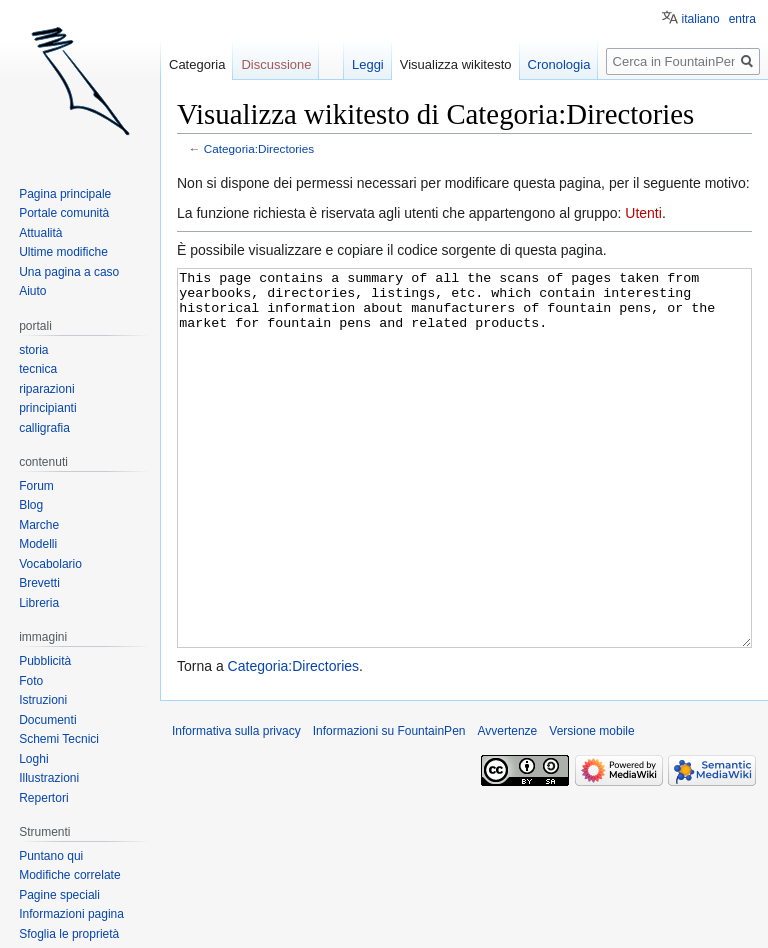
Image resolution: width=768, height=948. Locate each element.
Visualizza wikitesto (456, 64)
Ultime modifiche (63, 252)
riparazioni (46, 389)
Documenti (47, 720)
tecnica (38, 369)
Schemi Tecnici (59, 739)
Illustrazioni (49, 778)
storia (33, 350)
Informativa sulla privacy (236, 806)
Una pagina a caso (69, 272)
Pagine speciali (59, 895)
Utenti (643, 213)
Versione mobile (591, 806)
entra (742, 19)
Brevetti (39, 583)
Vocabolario (50, 564)
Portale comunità (64, 213)
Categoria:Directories (259, 148)
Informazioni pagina (71, 914)
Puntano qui (51, 856)
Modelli (38, 544)
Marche (39, 525)
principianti (47, 408)
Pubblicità (45, 661)
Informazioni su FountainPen (389, 806)
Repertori (43, 798)
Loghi (33, 759)
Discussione (276, 64)
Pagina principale (65, 194)
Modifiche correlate (69, 875)
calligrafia (44, 428)
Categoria (197, 64)
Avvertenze (507, 806)
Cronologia (559, 64)
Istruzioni (43, 700)
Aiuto (32, 291)
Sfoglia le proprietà (69, 934)
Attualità (40, 233)
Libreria (39, 603)
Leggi (368, 64)
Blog (31, 505)
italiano (701, 19)
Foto (31, 681)
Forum (36, 486)
